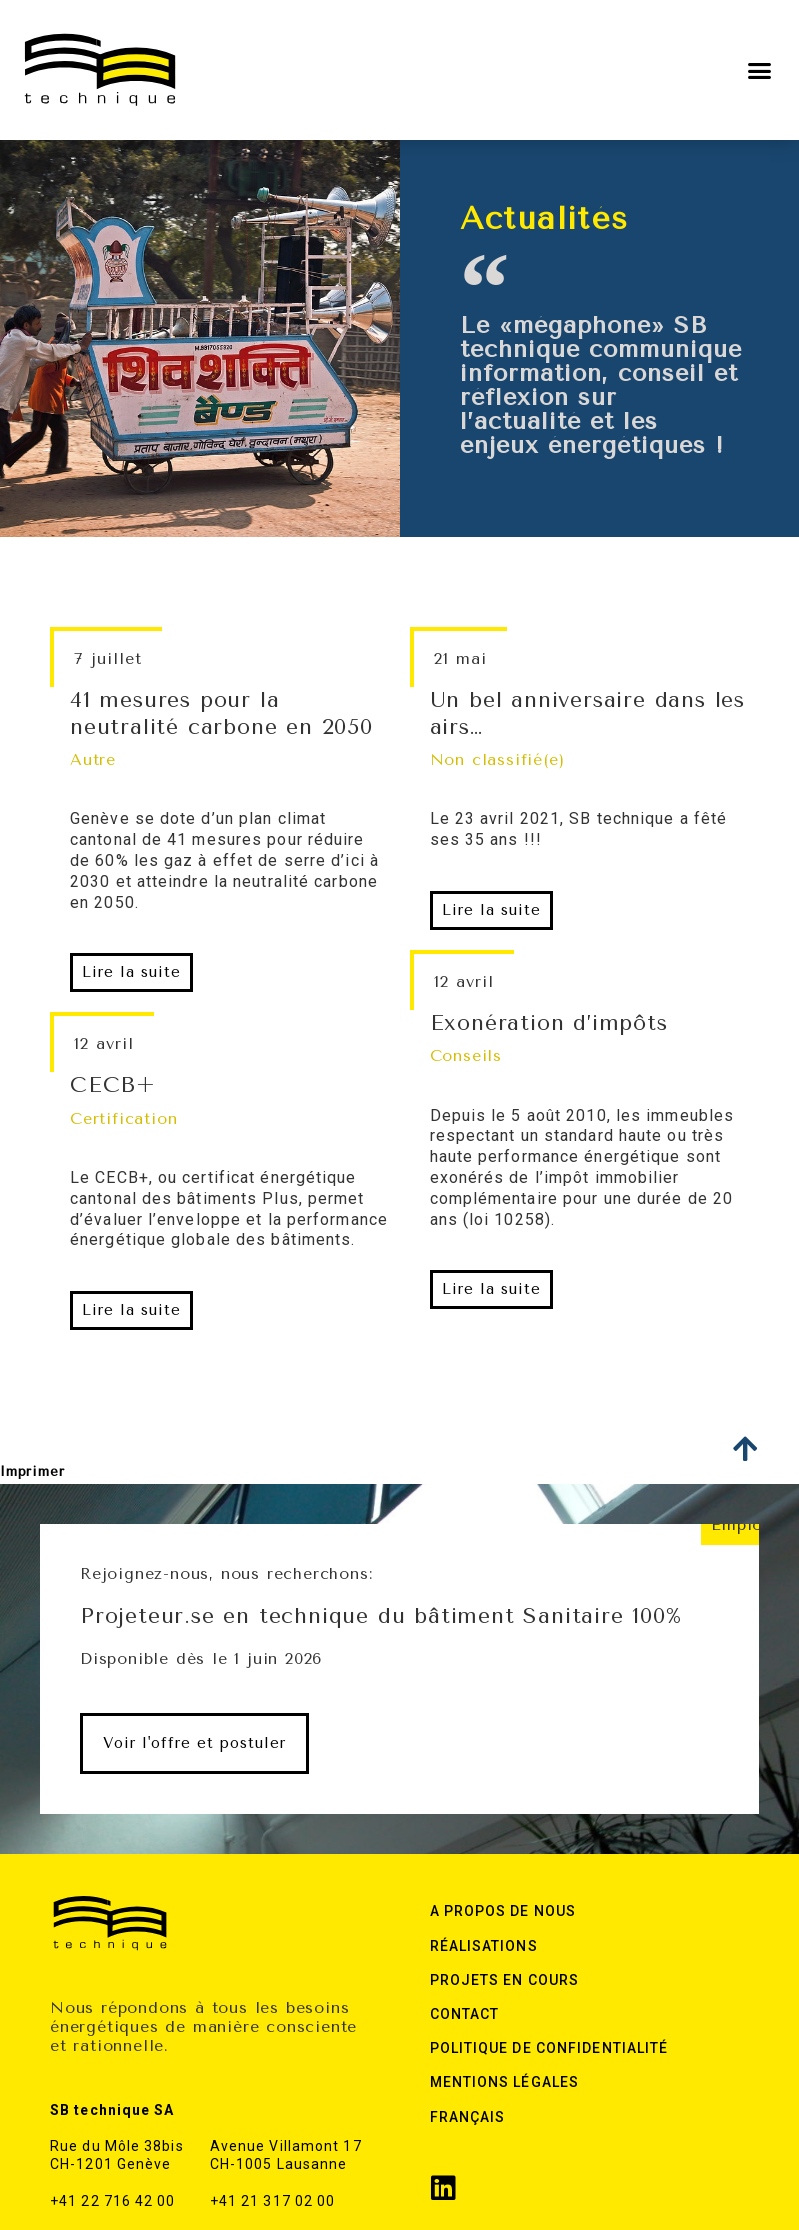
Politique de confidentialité (549, 2048)
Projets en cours (505, 1980)
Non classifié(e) (497, 759)
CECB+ (113, 1085)
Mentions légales (505, 2082)
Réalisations (484, 1946)
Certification (123, 1118)
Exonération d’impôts (549, 1023)
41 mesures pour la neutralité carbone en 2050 (221, 713)
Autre (93, 759)
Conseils (466, 1055)
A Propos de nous (503, 1911)
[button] (760, 70)
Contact (465, 2014)
